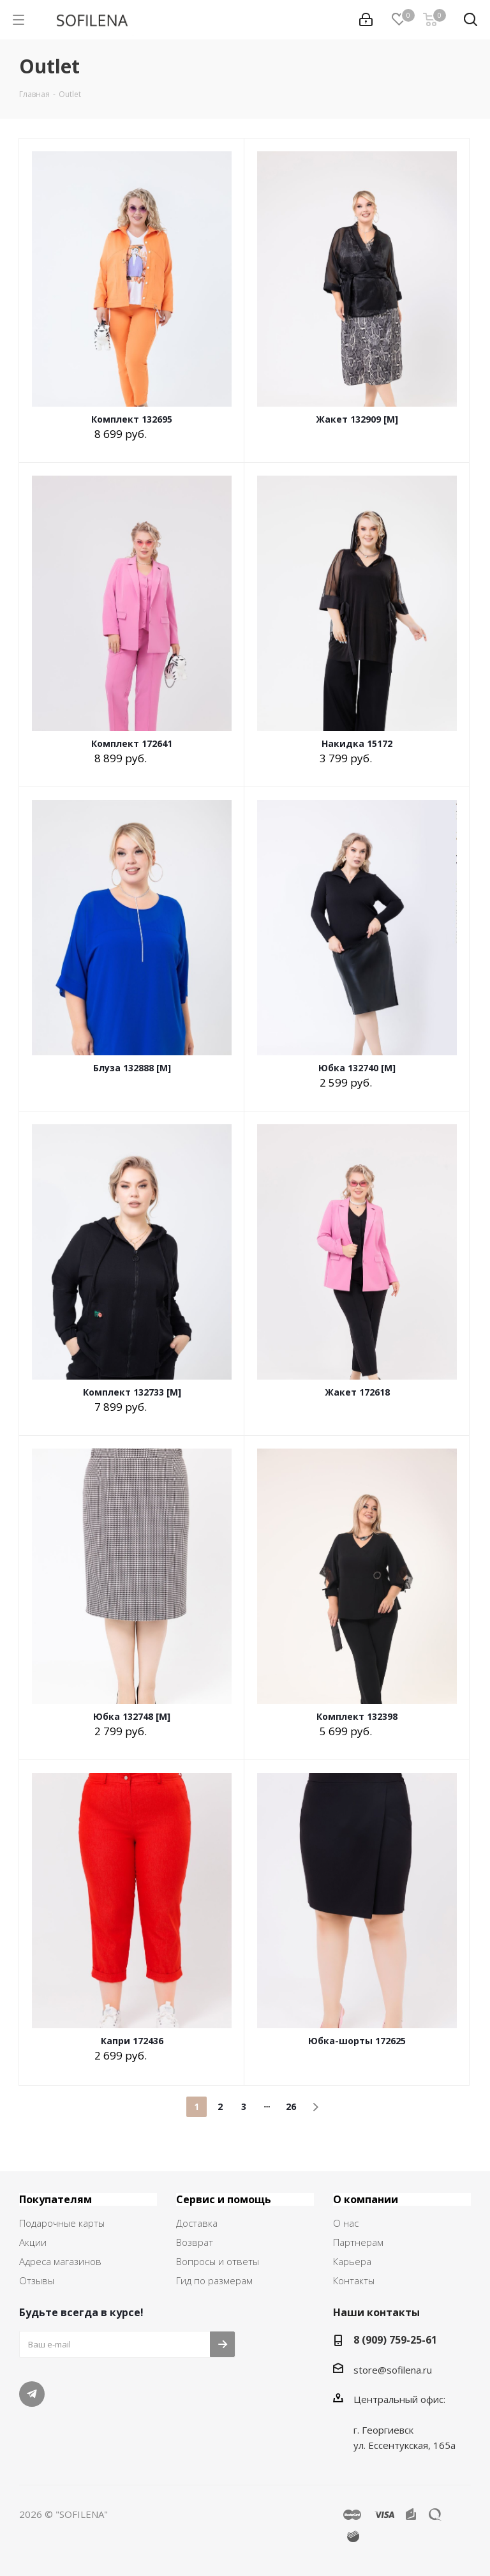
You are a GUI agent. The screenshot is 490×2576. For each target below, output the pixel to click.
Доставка (197, 2223)
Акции (33, 2242)
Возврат (194, 2242)
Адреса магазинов (60, 2261)
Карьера (352, 2261)
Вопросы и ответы (217, 2261)
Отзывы (36, 2280)
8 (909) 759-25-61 (395, 2340)
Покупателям (55, 2199)
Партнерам (358, 2242)
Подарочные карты (62, 2223)
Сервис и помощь (223, 2199)
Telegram (32, 2394)
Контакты (354, 2280)
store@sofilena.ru (392, 2369)
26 (291, 2106)
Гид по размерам (214, 2280)
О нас (346, 2223)
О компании (365, 2199)
